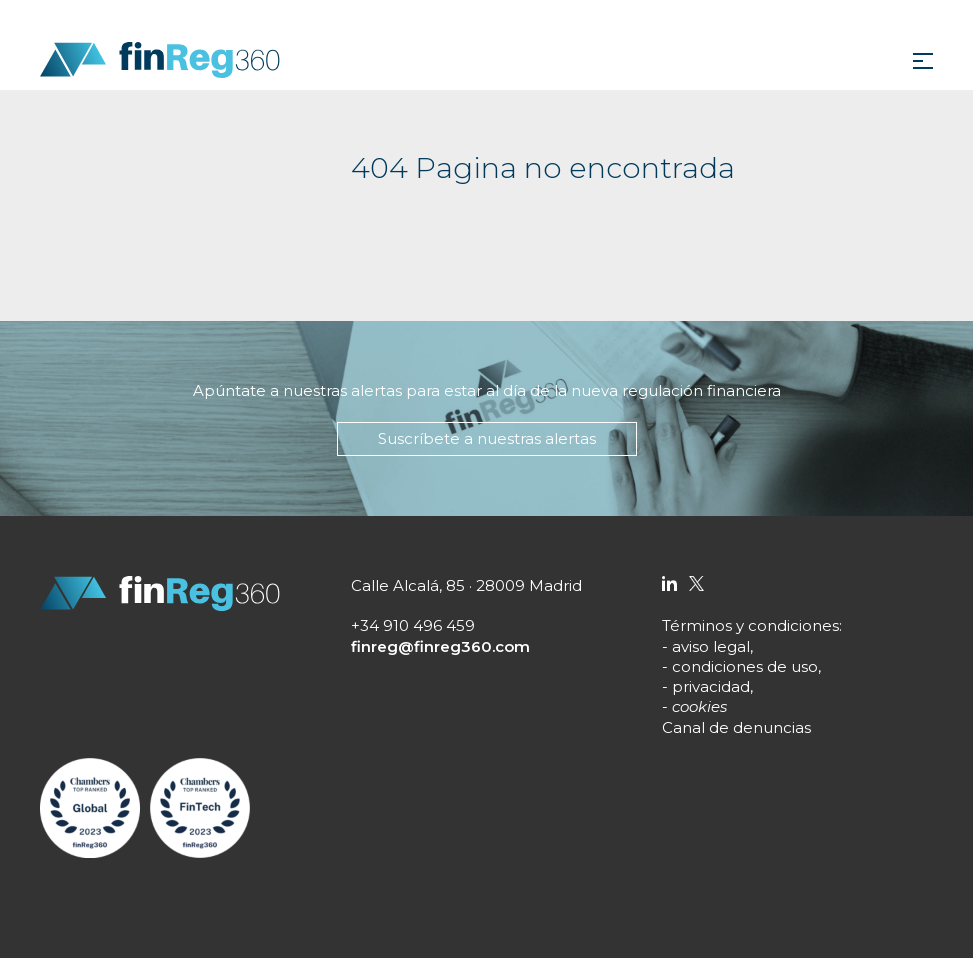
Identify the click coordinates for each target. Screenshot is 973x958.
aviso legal (711, 646)
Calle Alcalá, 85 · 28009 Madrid (466, 585)
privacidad (711, 686)
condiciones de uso (745, 666)
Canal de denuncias (736, 727)
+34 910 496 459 (413, 625)
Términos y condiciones (750, 625)
